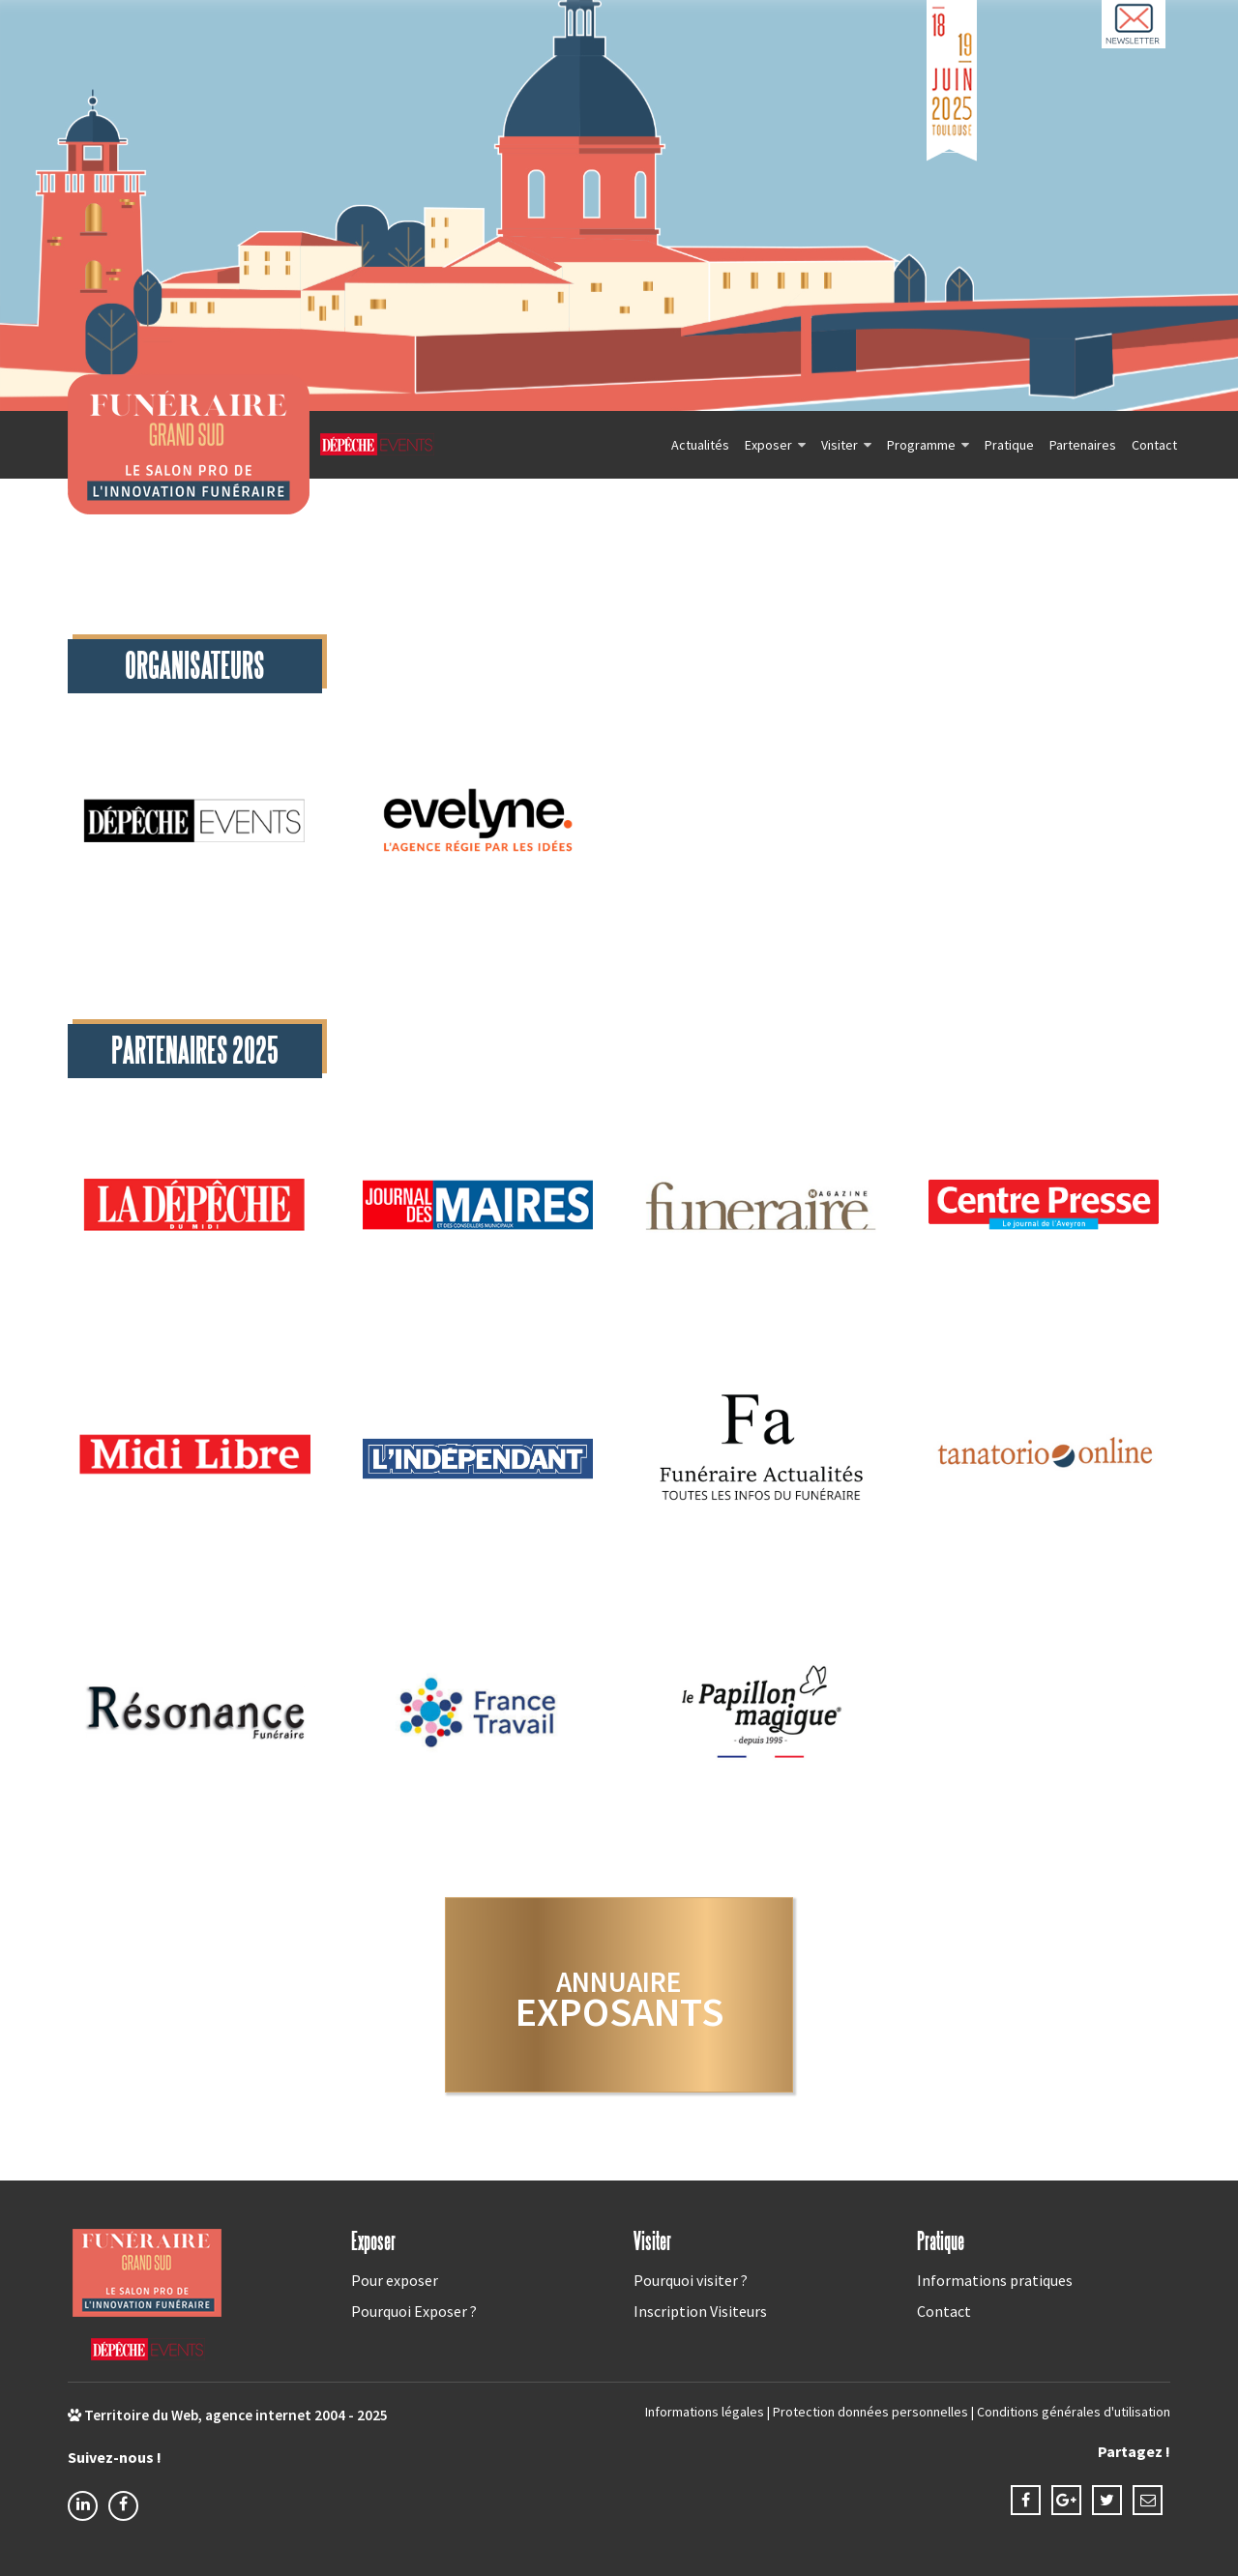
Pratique (1009, 445)
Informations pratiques (995, 2280)
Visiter (839, 445)
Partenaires (1082, 445)
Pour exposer (394, 2280)
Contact (1154, 445)
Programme (921, 445)
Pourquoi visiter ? (691, 2280)
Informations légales (704, 2411)
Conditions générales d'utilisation (1073, 2411)
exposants (619, 2000)
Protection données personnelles (870, 2411)
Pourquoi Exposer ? (414, 2311)
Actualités (700, 445)
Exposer (768, 445)
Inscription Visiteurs (700, 2311)
